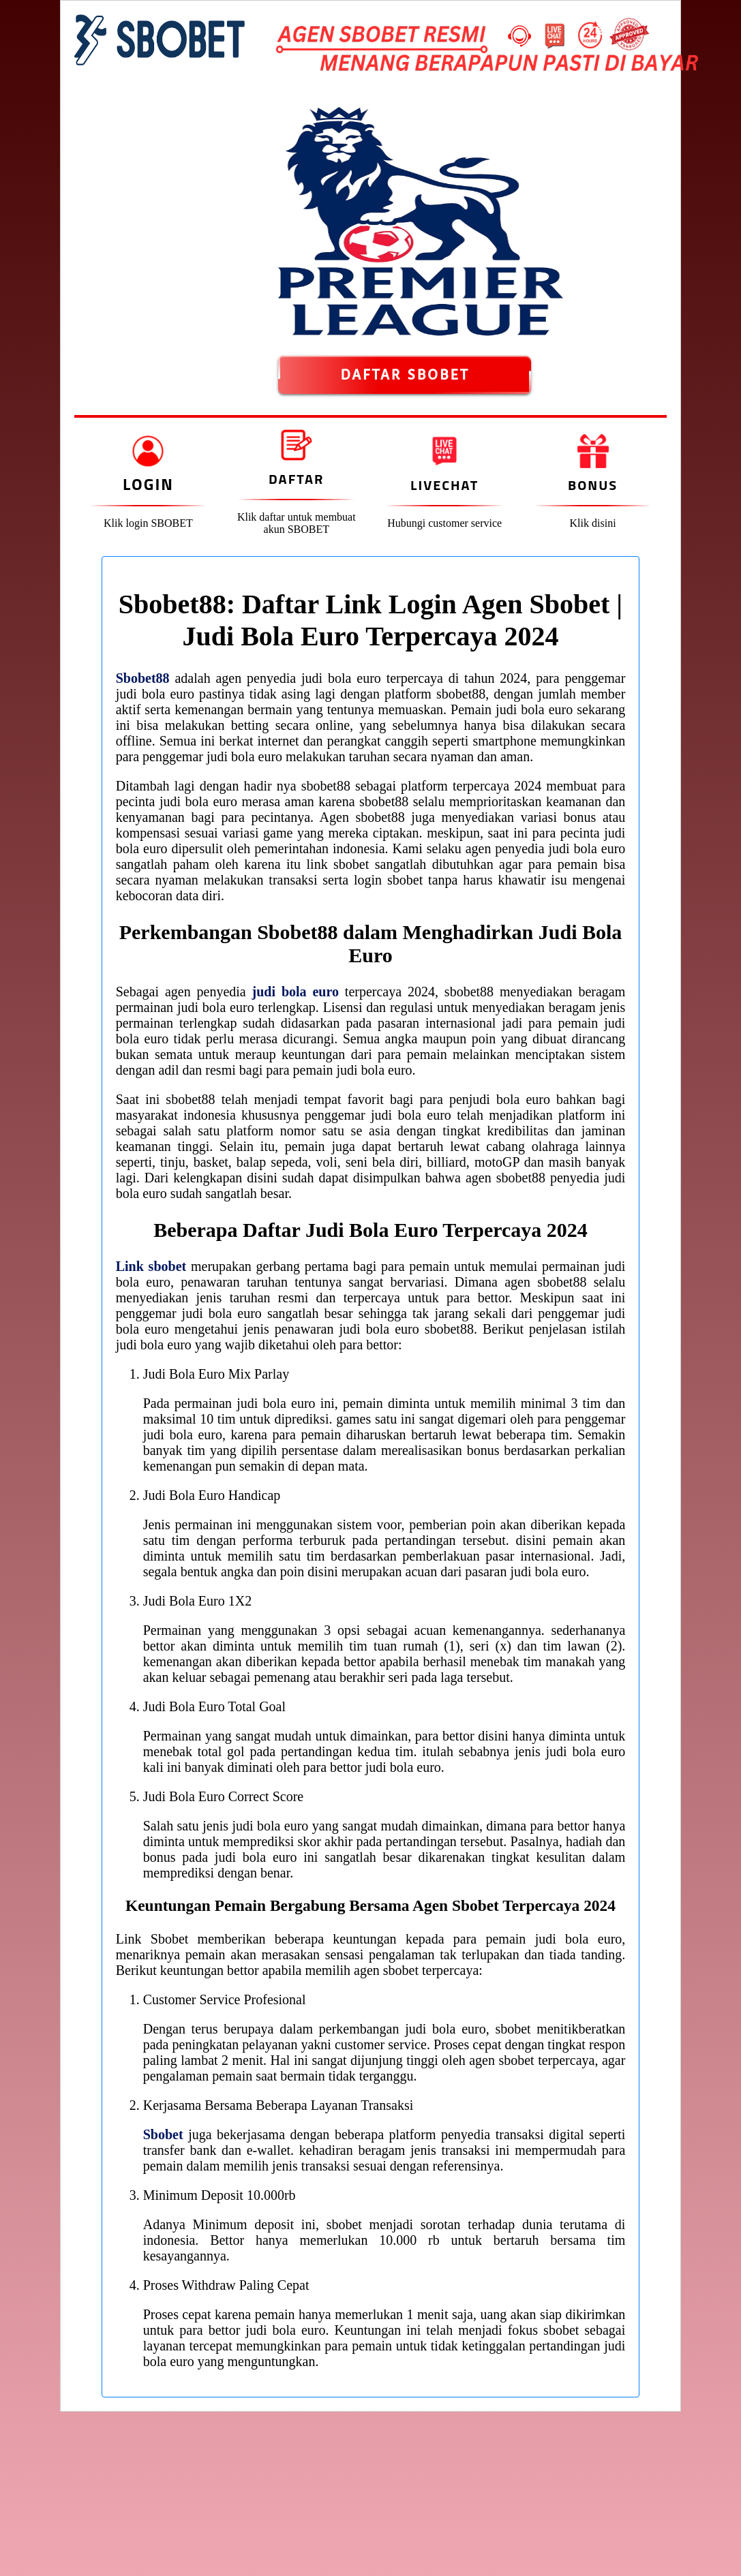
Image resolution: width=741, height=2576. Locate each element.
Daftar (296, 478)
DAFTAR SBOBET (404, 375)
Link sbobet (151, 1266)
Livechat (444, 484)
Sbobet (163, 2134)
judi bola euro (295, 991)
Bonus (593, 484)
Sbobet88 (143, 678)
